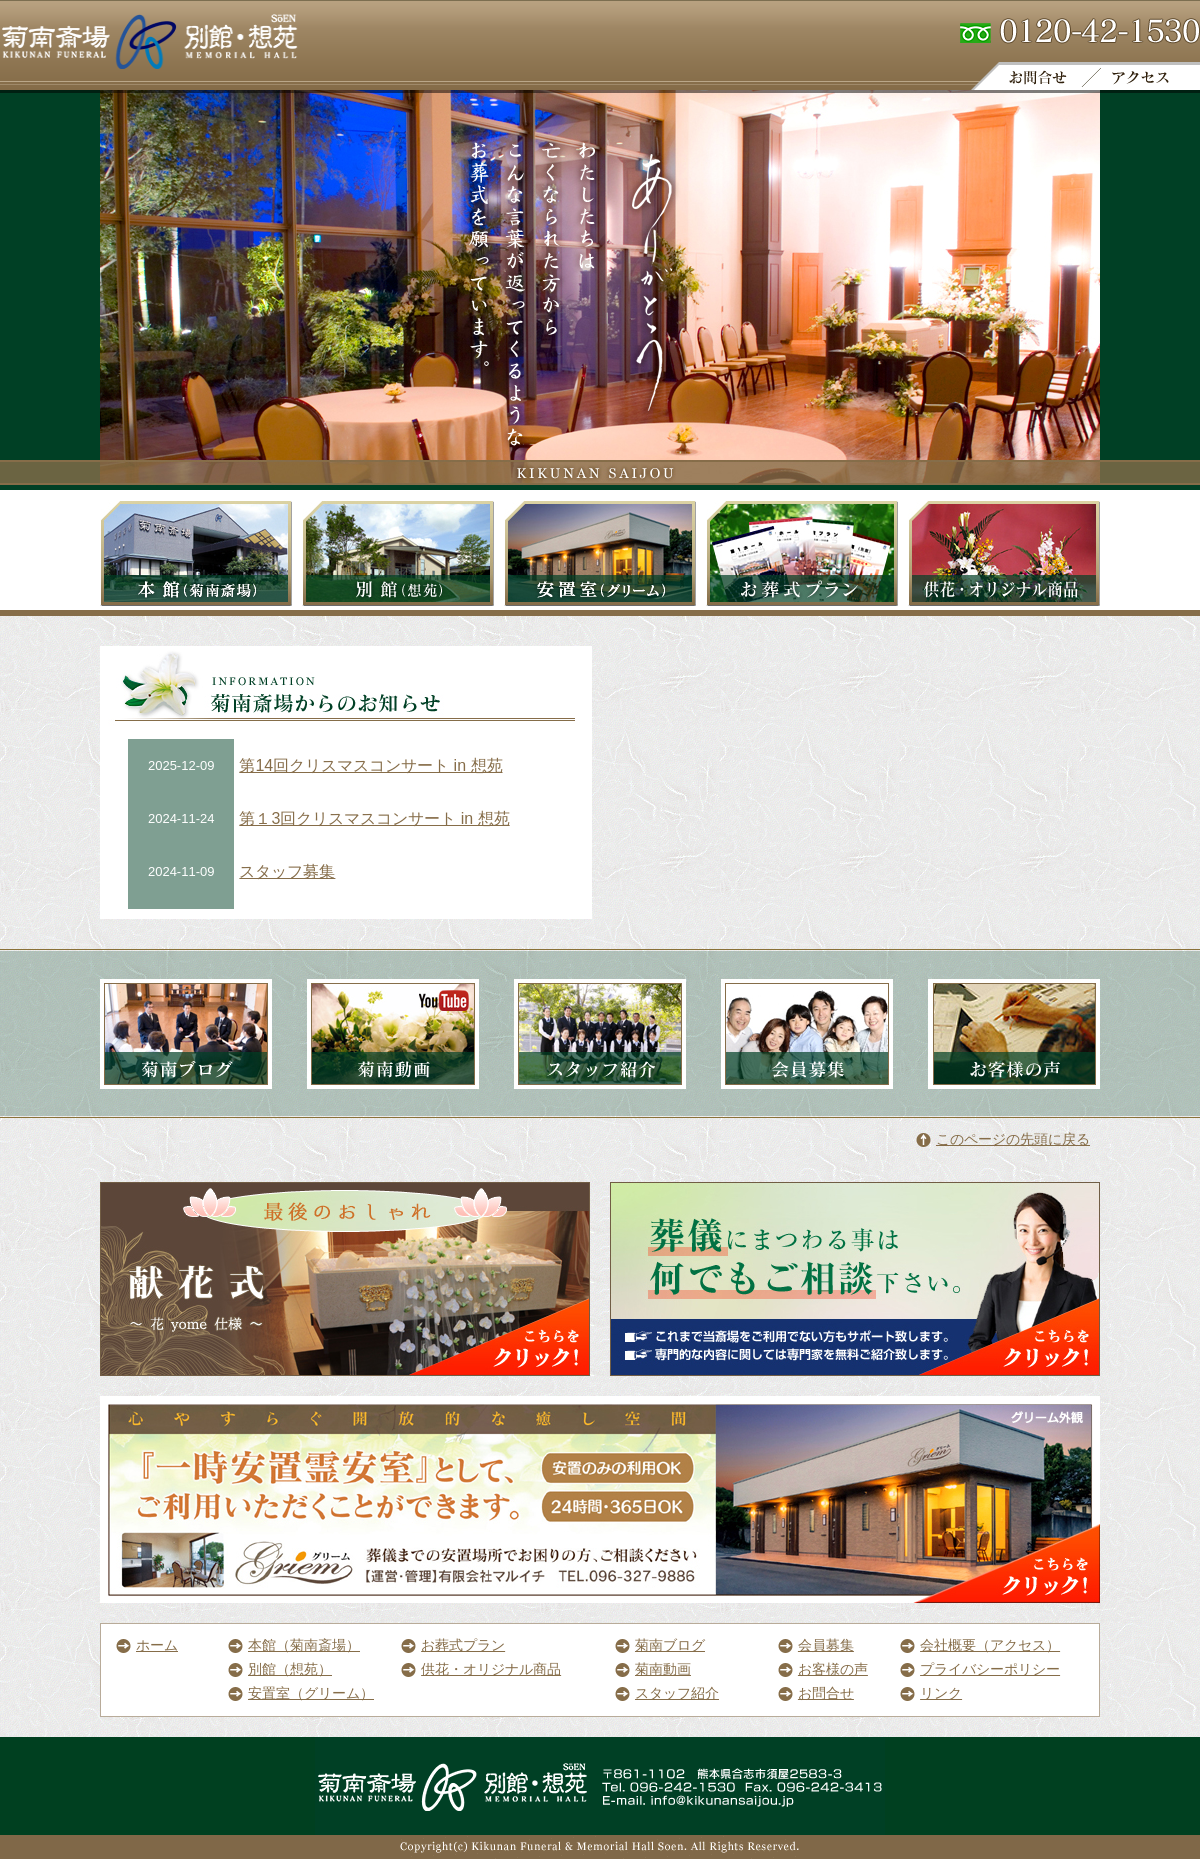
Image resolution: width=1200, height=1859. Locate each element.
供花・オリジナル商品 (481, 1669)
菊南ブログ (660, 1645)
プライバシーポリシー (980, 1669)
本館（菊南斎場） (294, 1645)
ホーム (147, 1645)
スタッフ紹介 (667, 1693)
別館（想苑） (280, 1669)
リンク (931, 1693)
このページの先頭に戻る (1003, 1139)
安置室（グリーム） (301, 1693)
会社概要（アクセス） (980, 1645)
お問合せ (816, 1693)
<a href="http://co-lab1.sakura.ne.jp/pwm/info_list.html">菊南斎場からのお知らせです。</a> (346, 820)
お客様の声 (823, 1669)
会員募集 (816, 1645)
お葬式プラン (453, 1645)
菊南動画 (653, 1669)
